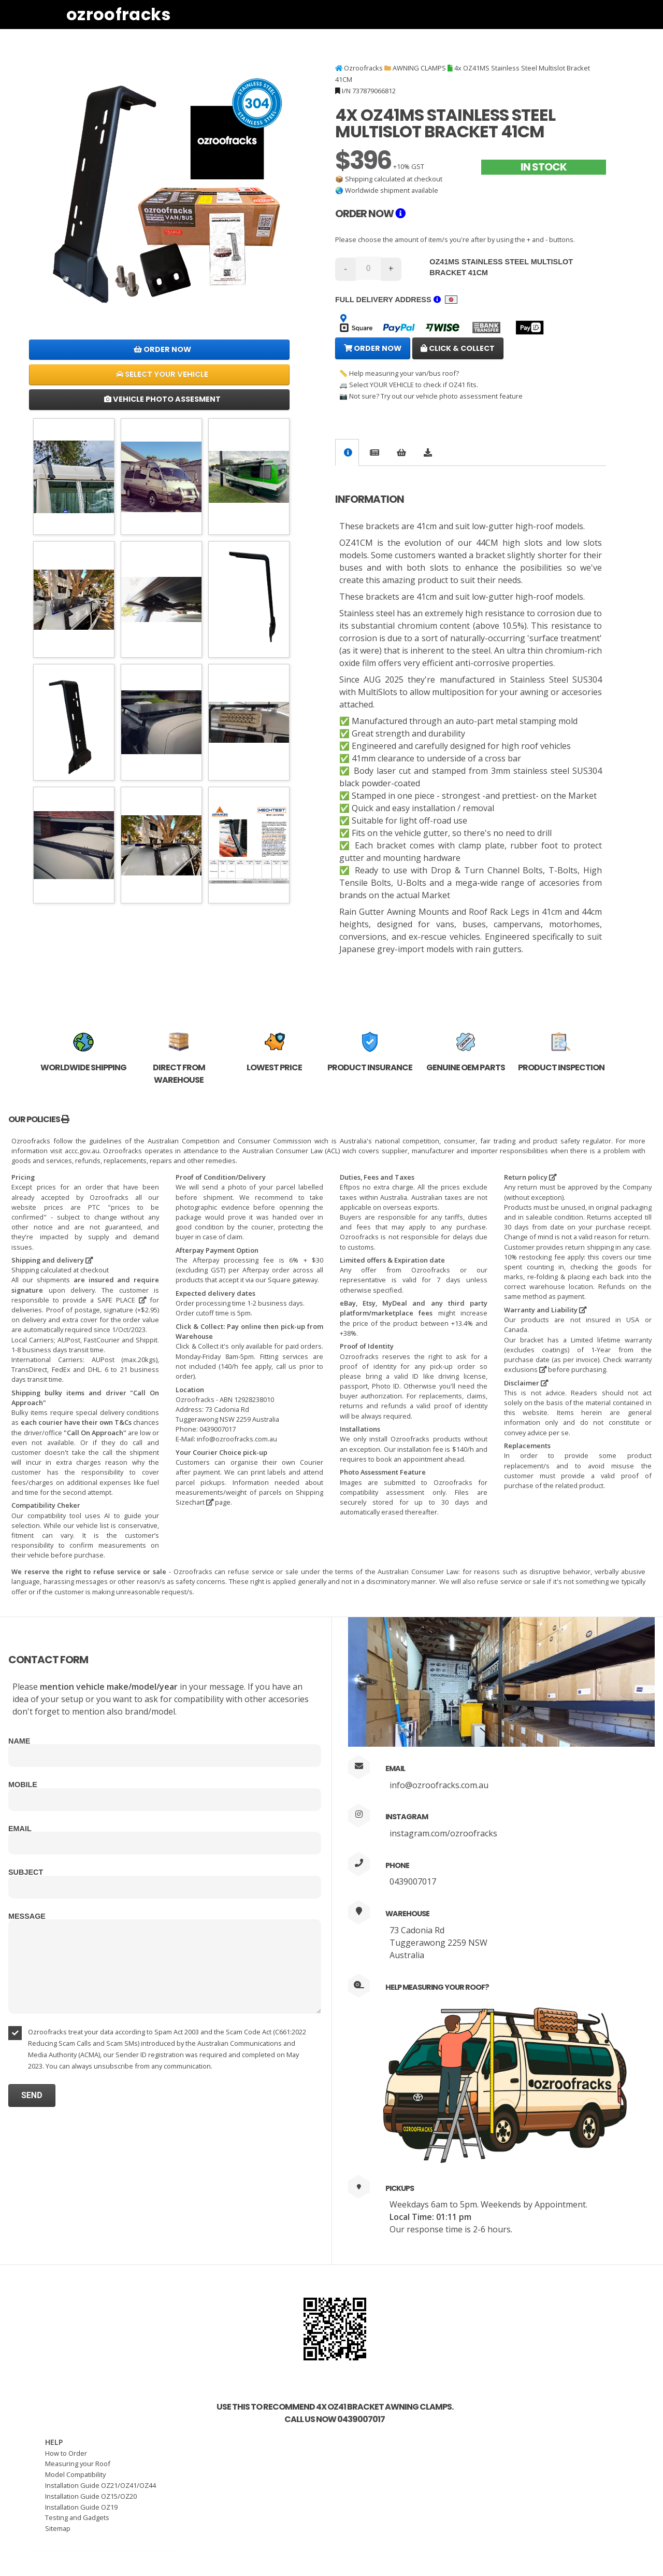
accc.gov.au (82, 1150)
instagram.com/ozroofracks (443, 1833)
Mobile (22, 1784)
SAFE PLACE (121, 1300)
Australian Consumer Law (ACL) (291, 1150)
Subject (25, 1872)
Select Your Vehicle (162, 374)
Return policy (530, 1177)
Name (19, 1741)
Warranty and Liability (545, 1309)
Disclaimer (526, 1383)
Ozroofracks (118, 14)
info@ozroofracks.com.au (439, 1785)
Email (20, 1828)
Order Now (162, 349)
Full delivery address (396, 299)
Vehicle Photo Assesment (162, 399)
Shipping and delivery (52, 1260)
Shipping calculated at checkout (393, 178)
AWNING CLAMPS (419, 68)
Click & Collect (458, 348)
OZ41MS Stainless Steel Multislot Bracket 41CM (501, 267)
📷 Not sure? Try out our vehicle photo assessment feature (431, 396)
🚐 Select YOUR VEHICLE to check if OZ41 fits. (408, 384)
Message (27, 1916)
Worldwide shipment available (391, 190)
